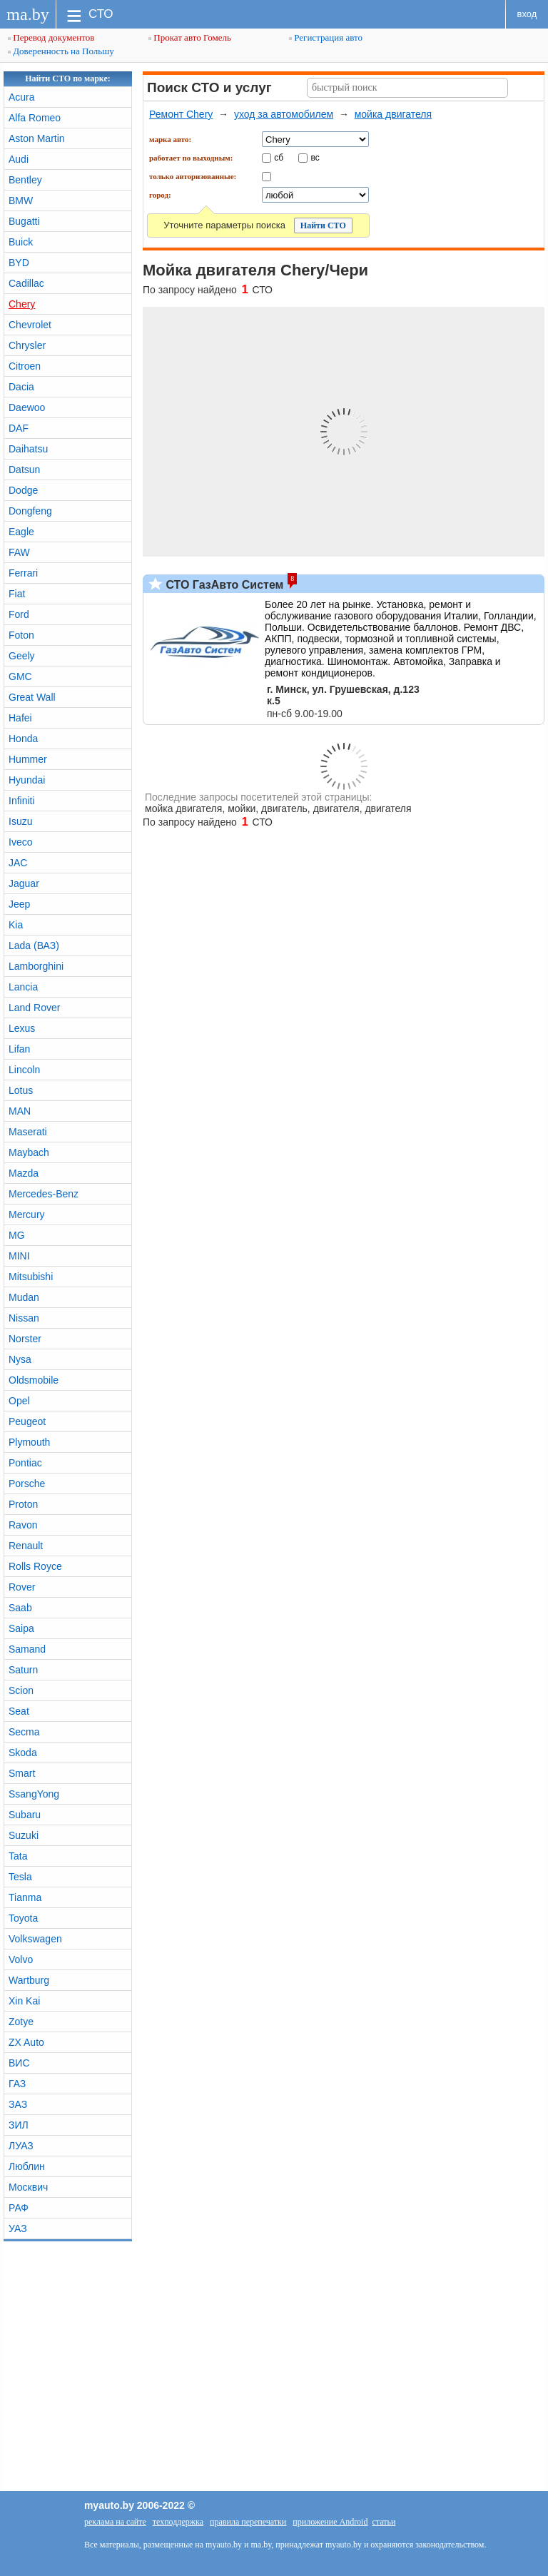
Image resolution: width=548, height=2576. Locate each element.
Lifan (19, 1049)
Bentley (25, 180)
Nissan (24, 1318)
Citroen (25, 366)
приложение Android (330, 2522)
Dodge (23, 490)
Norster (25, 1338)
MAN (20, 1111)
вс (315, 157)
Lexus (22, 1028)
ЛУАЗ (21, 2145)
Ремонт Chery (181, 114)
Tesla (20, 1876)
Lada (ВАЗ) (34, 945)
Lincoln (24, 1069)
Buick (21, 242)
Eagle (21, 531)
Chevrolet (30, 324)
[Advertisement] (274, 2363)
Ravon (23, 1525)
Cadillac (26, 283)
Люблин (27, 2166)
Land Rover (34, 1007)
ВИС (19, 2063)
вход (527, 14)
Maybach (29, 1152)
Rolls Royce (35, 1566)
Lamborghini (36, 966)
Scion (21, 1690)
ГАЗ (17, 2083)
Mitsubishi (31, 1276)
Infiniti (22, 800)
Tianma (25, 1897)
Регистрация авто (325, 37)
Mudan (24, 1297)
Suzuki (24, 1835)
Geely (22, 655)
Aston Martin (37, 138)
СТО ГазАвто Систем (223, 585)
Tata (18, 1856)
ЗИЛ (19, 2125)
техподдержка (178, 2522)
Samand (27, 1649)
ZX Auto (26, 2042)
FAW (19, 552)
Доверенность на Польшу (61, 51)
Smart (22, 1773)
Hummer (28, 759)
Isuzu (20, 821)
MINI (19, 1256)
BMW (21, 200)
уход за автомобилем (283, 114)
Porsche (27, 1483)
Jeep (19, 904)
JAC (18, 862)
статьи (383, 2522)
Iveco (20, 842)
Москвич (28, 2187)
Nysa (20, 1359)
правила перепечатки (248, 2522)
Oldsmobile (34, 1380)
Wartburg (29, 1980)
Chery (22, 304)
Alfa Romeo (35, 117)
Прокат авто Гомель (189, 37)
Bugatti (24, 221)
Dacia (21, 386)
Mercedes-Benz (43, 1194)
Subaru (25, 1814)
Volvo (21, 1959)
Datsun (24, 469)
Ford (19, 614)
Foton (21, 635)
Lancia (23, 987)
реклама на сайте (115, 2522)
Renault (26, 1545)
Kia (16, 924)
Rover (22, 1587)
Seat (19, 1711)
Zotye (21, 2021)
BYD (19, 262)
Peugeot (27, 1421)
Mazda (24, 1173)
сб (278, 157)
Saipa (21, 1628)
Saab (20, 1607)
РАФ (19, 2208)
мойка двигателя (393, 114)
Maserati (28, 1131)
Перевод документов (51, 37)
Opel (19, 1400)
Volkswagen (35, 1938)
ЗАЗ (18, 2104)
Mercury (27, 1214)
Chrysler (27, 345)
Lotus (21, 1090)
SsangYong (34, 1794)
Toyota (23, 1918)
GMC (20, 676)
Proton (23, 1504)
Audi (19, 159)
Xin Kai (24, 2001)
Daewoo (27, 407)
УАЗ (18, 2228)
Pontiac (25, 1463)
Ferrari (23, 573)
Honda (23, 738)
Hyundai (27, 780)
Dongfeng (30, 511)
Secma (24, 1732)
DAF (19, 428)
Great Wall (32, 697)
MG (17, 1235)
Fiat (17, 593)
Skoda (23, 1752)
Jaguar (24, 883)
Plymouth (29, 1442)
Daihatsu (28, 449)
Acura (22, 97)
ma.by (27, 14)
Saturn (23, 1669)
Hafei (20, 718)
